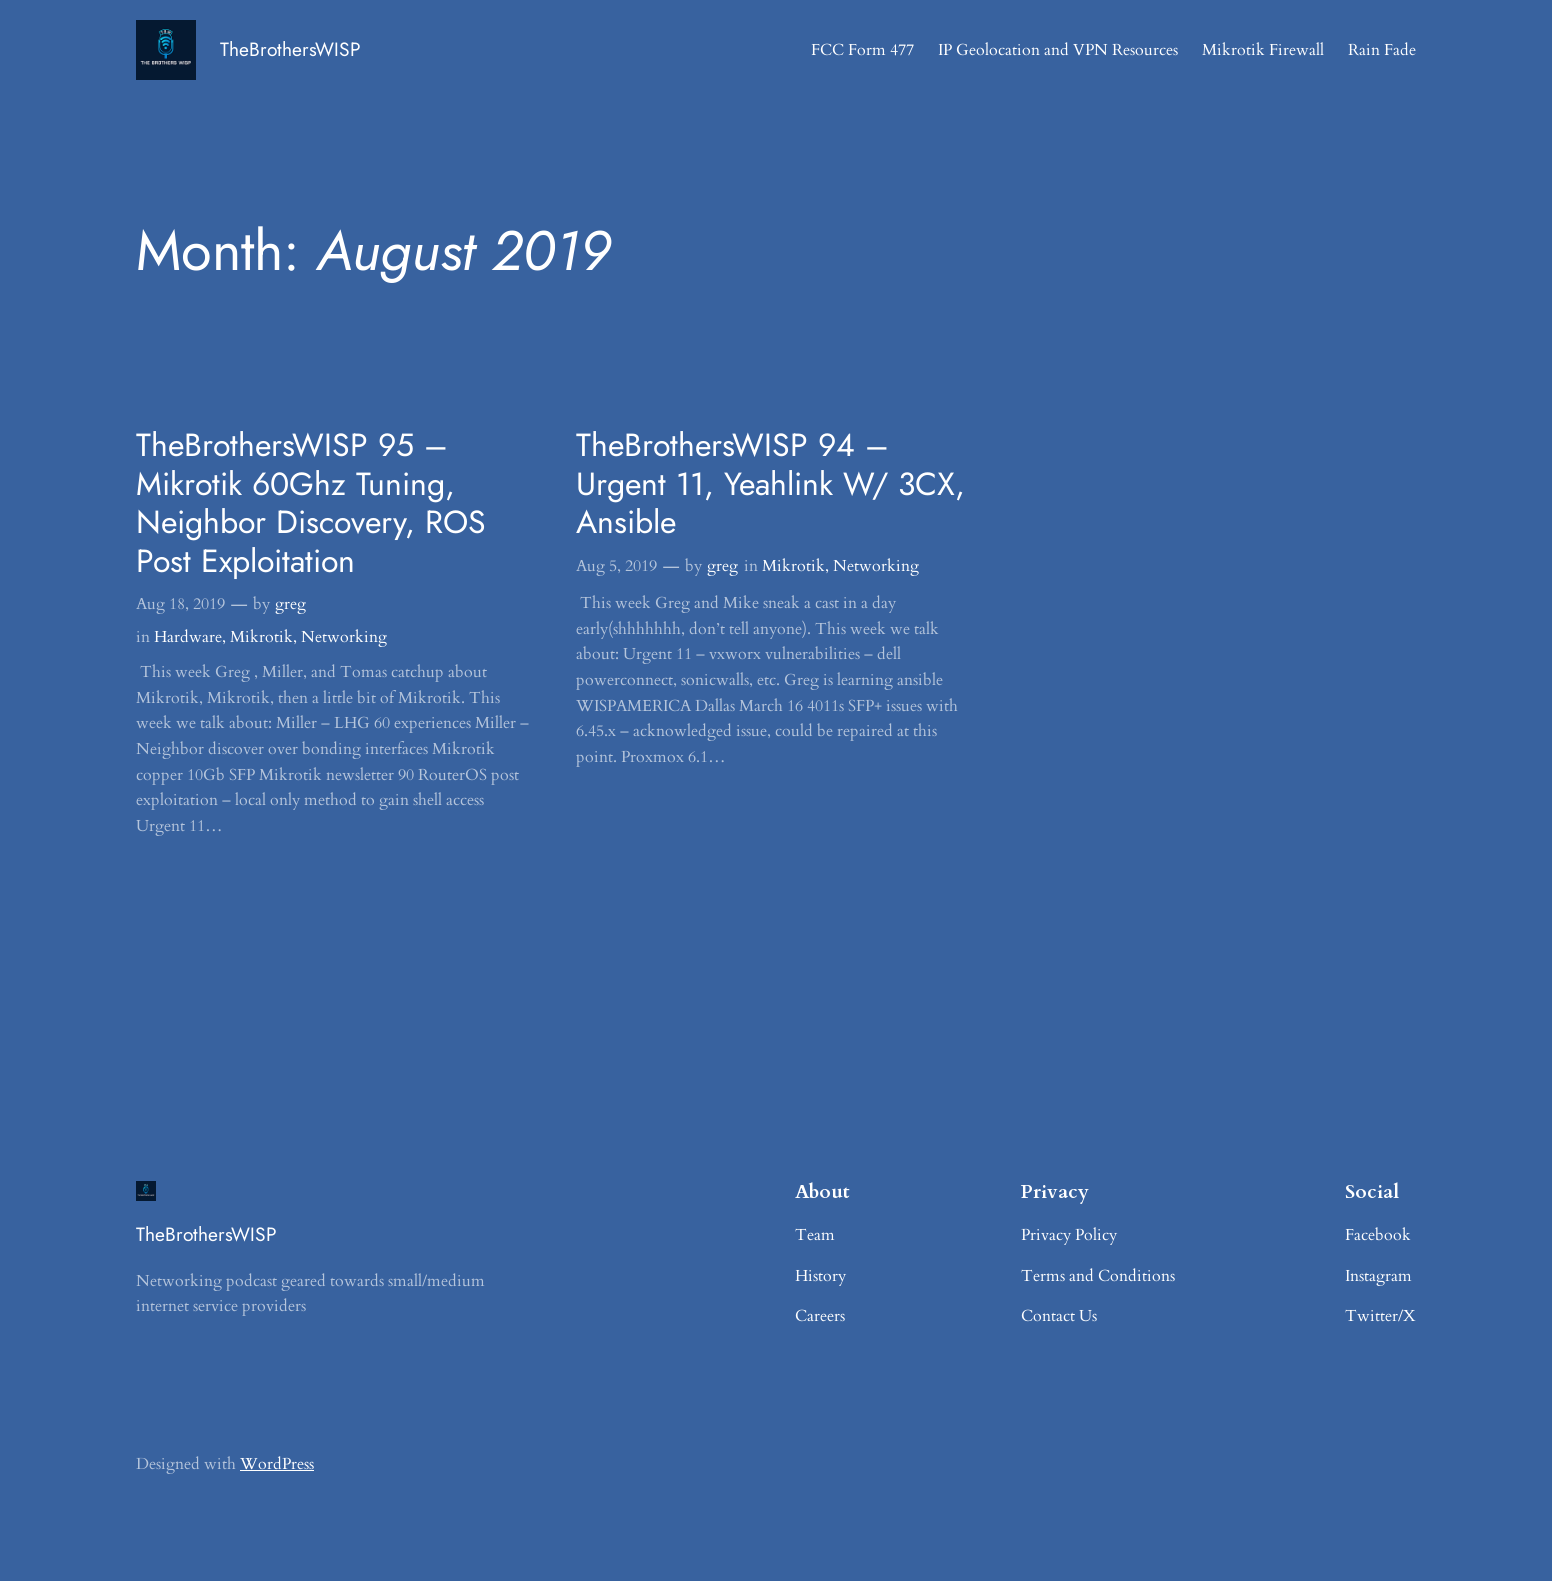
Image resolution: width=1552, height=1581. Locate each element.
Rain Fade (1382, 50)
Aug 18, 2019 (180, 604)
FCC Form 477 (862, 50)
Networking (344, 637)
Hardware (188, 637)
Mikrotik (261, 637)
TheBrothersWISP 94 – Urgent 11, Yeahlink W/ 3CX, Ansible (770, 483)
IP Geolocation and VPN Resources (1058, 50)
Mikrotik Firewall (1263, 50)
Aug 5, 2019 (616, 566)
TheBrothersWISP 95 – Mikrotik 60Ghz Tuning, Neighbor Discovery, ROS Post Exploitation (311, 503)
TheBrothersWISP (290, 49)
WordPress (277, 1464)
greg (290, 604)
